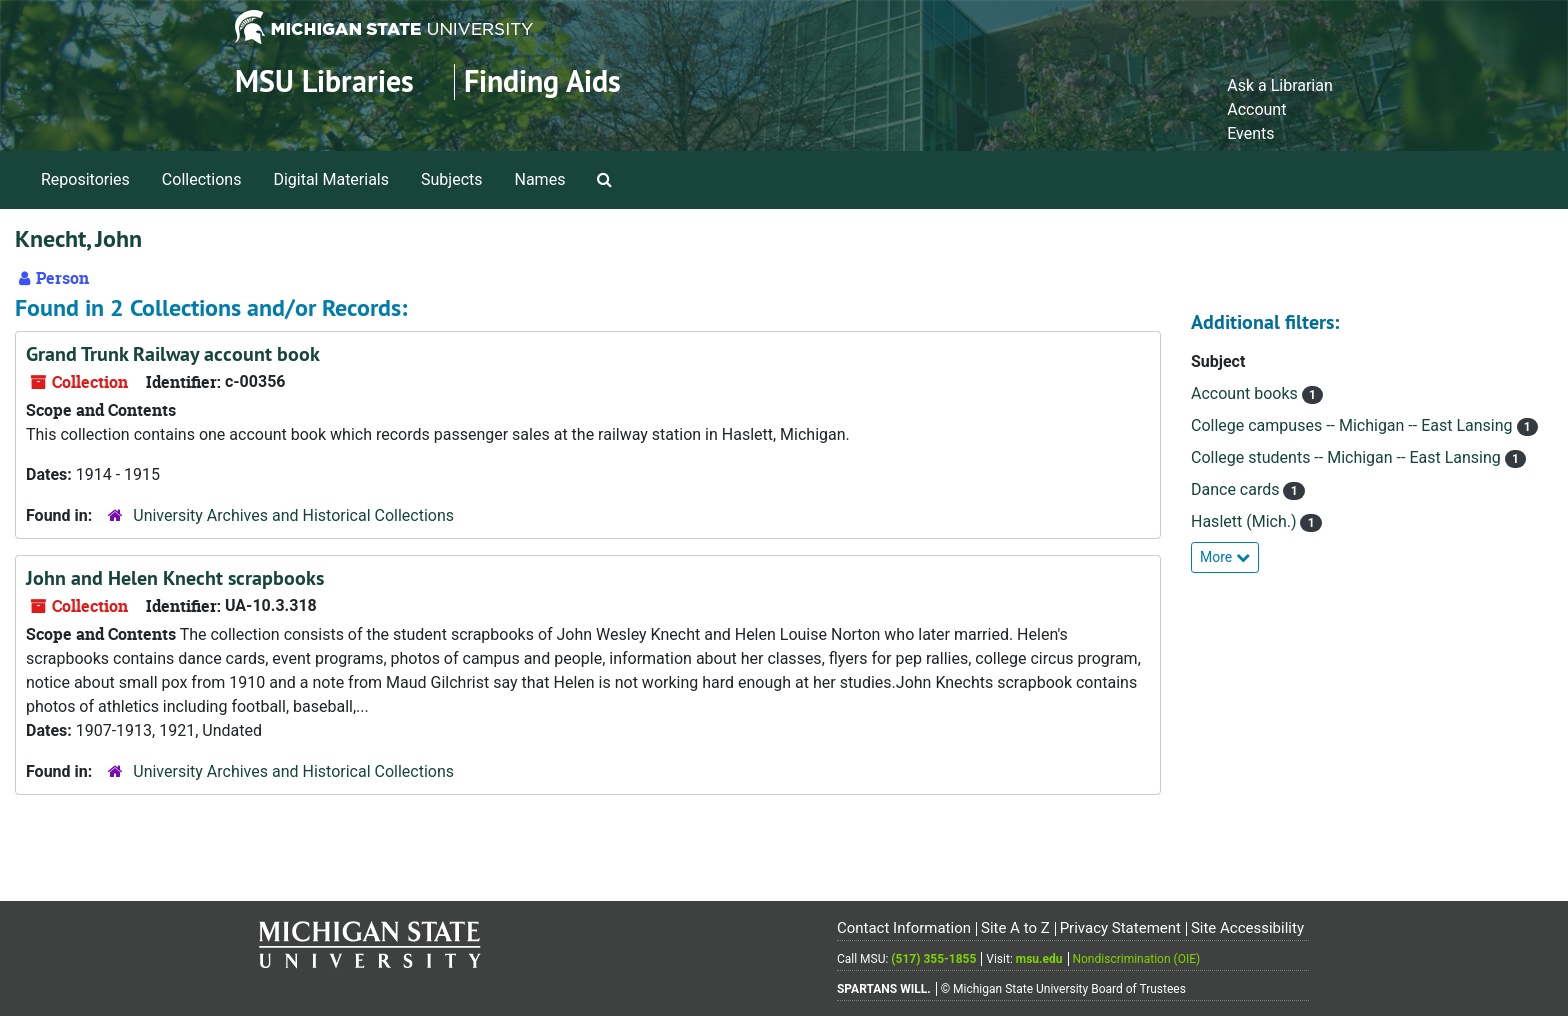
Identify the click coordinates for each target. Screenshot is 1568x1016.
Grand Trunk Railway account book (173, 354)
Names (540, 179)
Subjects (451, 179)
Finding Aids (542, 81)
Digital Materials (331, 179)
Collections (202, 179)
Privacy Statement (1120, 928)
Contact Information (904, 928)
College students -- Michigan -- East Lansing (1348, 457)
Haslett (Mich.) (1245, 521)
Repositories (85, 179)
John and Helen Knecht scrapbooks (175, 578)
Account (1256, 109)
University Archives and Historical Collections (293, 515)
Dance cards (1237, 489)
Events (1250, 133)
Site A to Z (1015, 928)
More (1225, 557)
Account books (1246, 393)
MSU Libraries (324, 81)
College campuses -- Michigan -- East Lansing (1354, 425)
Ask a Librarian (1280, 85)
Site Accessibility (1247, 928)
